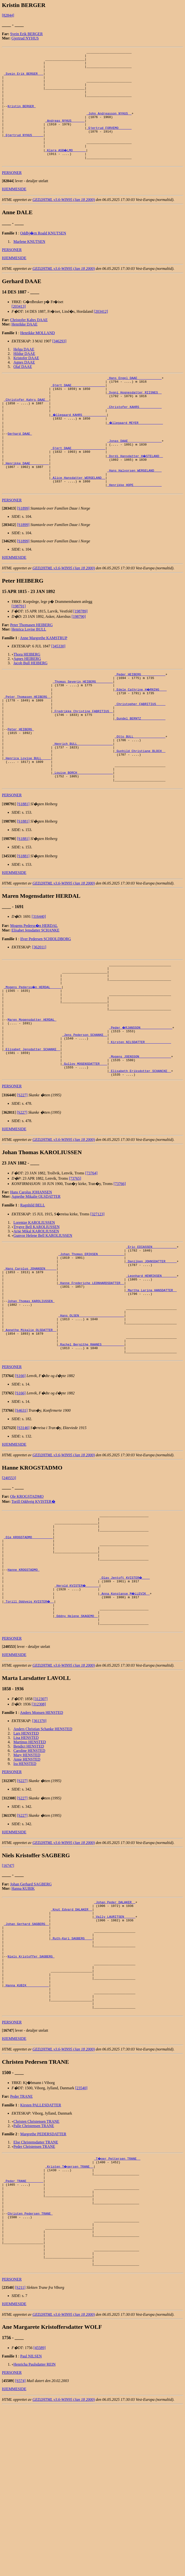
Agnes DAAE (24, 384)
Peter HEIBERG (20, 782)
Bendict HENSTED (28, 1873)
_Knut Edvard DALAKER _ (71, 2038)
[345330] (58, 688)
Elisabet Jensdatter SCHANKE (35, 994)
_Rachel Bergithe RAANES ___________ (91, 1449)
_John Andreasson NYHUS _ (109, 126)
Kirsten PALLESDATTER (40, 2254)
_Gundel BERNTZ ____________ (140, 769)
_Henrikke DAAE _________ (26, 500)
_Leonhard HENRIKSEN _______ (151, 1367)
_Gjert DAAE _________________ (78, 409)
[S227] (22, 1180)
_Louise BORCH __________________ (83, 834)
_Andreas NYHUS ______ (65, 135)
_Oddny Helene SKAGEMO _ (76, 1740)
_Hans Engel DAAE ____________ (134, 400)
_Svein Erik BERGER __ (23, 78)
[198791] (19, 648)
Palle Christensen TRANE (33, 2275)
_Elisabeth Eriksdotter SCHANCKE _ (140, 1154)
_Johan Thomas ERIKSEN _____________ (91, 1340)
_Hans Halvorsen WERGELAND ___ (134, 508)
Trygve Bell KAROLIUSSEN (36, 1311)
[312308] (39, 1831)
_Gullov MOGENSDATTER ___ (84, 1146)
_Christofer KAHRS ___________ (134, 435)
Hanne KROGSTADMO (23, 1688)
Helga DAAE (23, 371)
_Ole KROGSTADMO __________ (28, 1649)
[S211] (20, 2457)
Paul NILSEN (31, 2526)
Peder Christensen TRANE (34, 2295)
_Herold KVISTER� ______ (76, 1705)
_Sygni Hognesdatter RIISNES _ (134, 417)
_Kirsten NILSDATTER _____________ (140, 1120)
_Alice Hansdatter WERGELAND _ (78, 517)
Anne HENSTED (26, 1886)
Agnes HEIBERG (27, 701)
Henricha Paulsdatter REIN (34, 2534)
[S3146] (23, 1535)
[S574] (20, 2551)
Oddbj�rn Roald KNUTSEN (43, 255)
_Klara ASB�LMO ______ (65, 169)
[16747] (8, 1992)
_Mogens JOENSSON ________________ (140, 1137)
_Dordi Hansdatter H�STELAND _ (135, 491)
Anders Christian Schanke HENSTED (42, 1855)
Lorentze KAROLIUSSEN (34, 1307)
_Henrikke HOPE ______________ (134, 526)
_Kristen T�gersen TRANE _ (69, 2316)
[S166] (20, 1483)
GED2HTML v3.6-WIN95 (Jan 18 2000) (64, 221)
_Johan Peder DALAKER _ (114, 2029)
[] (8, 202)
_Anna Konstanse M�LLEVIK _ (125, 1714)
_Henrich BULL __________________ (83, 799)
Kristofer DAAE (26, 380)
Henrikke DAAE (25, 346)
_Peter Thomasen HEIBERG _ (27, 743)
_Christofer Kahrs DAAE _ (26, 426)
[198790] (79, 658)
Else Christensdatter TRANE (35, 2291)
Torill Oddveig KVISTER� (33, 1608)
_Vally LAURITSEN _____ (114, 2046)
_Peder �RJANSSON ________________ (141, 1102)
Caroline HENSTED (29, 1877)
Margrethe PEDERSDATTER (43, 2283)
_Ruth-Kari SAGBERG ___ (71, 2072)
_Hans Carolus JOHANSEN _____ (30, 1358)
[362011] (39, 1011)
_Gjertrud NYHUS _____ (23, 152)
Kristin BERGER (21, 117)
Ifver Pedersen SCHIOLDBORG (45, 1002)
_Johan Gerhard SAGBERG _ (26, 2055)
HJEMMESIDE (14, 211)
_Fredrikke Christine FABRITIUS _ (83, 760)
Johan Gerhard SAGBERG (31, 2011)
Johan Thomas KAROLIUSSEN (30, 1397)
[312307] (40, 1825)
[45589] (39, 2518)
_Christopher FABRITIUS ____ (140, 751)
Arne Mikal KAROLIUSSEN (36, 1316)
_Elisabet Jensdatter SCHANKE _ (32, 1128)
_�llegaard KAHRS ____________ (79, 443)
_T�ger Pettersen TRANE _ (117, 2307)
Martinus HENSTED (29, 1868)
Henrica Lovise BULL (29, 671)
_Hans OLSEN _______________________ (91, 1414)
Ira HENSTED (24, 1890)
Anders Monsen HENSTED (41, 1839)
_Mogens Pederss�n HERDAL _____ (33, 1055)
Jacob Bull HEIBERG (30, 705)
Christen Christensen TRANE (36, 2270)
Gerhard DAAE (19, 465)
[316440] (39, 980)
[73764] (91, 1258)
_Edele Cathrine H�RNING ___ (141, 734)
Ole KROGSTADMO (27, 1603)
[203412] (101, 333)
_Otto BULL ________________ (140, 790)
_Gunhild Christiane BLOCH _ (140, 808)
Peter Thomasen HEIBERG (31, 667)
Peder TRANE (21, 2245)
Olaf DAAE (22, 388)
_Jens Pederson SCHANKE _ (84, 1111)
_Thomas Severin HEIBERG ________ (83, 725)
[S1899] (23, 550)
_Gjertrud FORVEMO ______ (109, 143)
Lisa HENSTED (26, 1864)
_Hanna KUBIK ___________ (26, 2129)
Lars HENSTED (26, 1860)
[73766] (119, 1268)
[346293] (59, 363)
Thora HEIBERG (26, 696)
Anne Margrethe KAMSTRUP (43, 680)
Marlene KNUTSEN (29, 263)
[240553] (9, 1585)
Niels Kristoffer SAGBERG (30, 2094)
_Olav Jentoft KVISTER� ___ (125, 1697)
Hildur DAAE (24, 375)
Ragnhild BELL (32, 1290)
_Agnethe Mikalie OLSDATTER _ (30, 1432)
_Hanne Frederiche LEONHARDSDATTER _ (91, 1375)
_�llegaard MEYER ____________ (135, 452)
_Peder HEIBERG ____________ (140, 717)
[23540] (81, 2237)
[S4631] (21, 1517)
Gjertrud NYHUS (25, 38)
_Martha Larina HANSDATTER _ (151, 1384)
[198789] (80, 653)
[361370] (39, 1847)
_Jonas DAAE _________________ (134, 474)
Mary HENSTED (26, 1881)
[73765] (75, 1263)
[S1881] (23, 867)
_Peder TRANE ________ (23, 2333)
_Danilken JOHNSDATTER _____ (151, 1349)
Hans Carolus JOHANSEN (31, 1277)
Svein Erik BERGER (26, 34)
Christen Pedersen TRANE (30, 2372)
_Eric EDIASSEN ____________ (151, 1332)
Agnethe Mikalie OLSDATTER (36, 1281)
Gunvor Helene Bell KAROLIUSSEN (42, 1320)
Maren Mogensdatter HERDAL (31, 1094)
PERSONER (12, 194)
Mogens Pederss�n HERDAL (34, 989)
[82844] (8, 15)
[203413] (19, 328)
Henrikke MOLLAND (37, 355)
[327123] (97, 1299)
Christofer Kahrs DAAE (29, 341)
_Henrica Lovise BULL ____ (27, 816)
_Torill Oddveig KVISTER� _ (29, 1723)
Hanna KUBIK (23, 2015)
